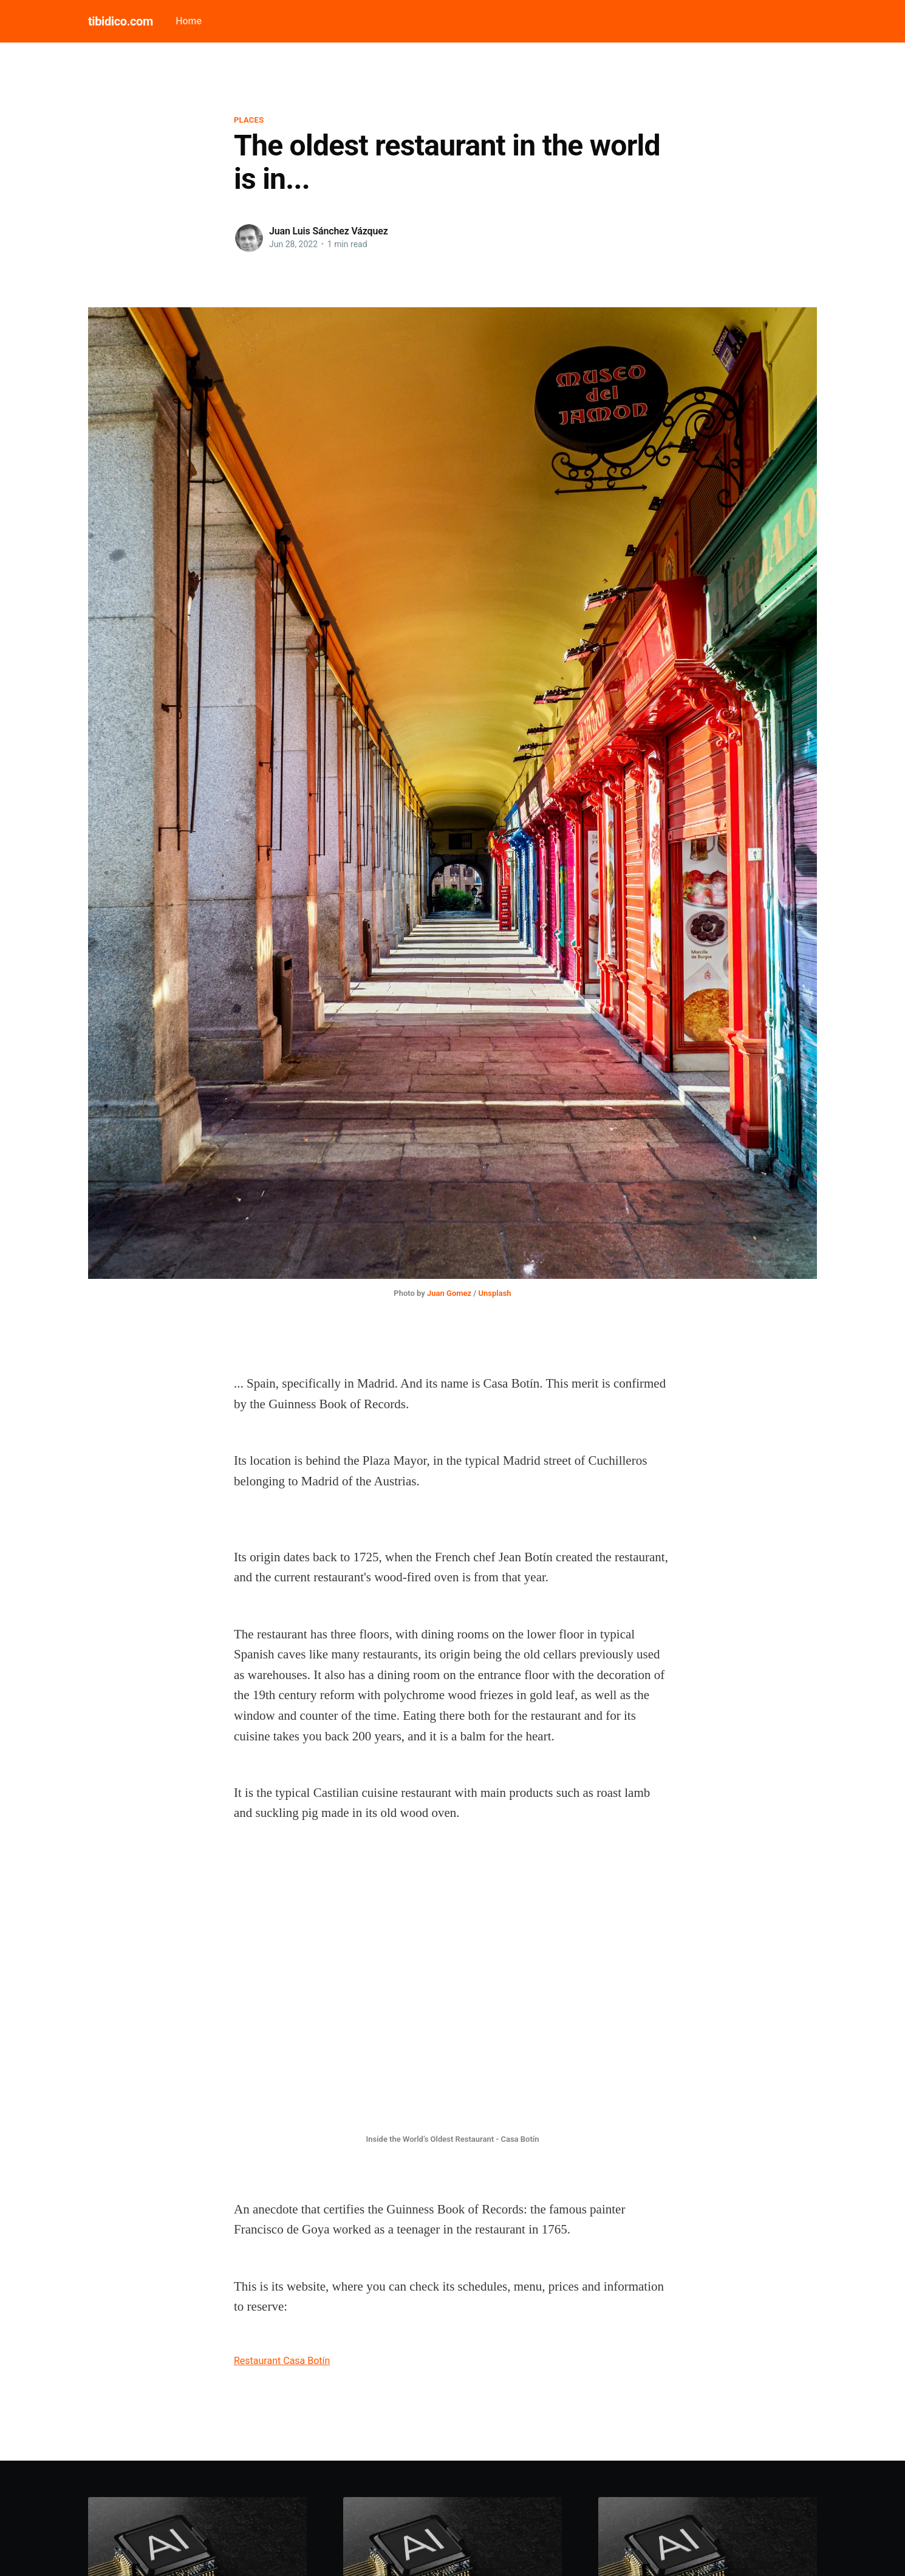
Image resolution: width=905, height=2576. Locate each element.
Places (249, 119)
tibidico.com (120, 21)
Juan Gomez (449, 1293)
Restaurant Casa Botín (282, 2360)
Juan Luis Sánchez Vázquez (328, 231)
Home (189, 21)
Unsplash (495, 1293)
